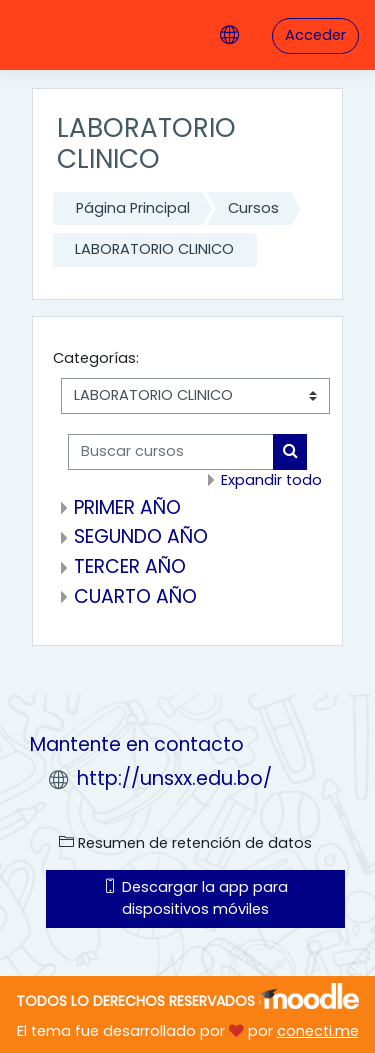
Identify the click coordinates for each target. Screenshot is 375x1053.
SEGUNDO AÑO (141, 536)
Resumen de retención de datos (185, 843)
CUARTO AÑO (135, 596)
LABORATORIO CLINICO (154, 249)
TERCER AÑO (130, 566)
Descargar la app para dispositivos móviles (195, 898)
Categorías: (96, 358)
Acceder (315, 35)
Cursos (253, 208)
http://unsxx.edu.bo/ (174, 778)
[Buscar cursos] (171, 452)
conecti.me (318, 1031)
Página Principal (133, 208)
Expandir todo (271, 480)
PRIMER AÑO (127, 507)
